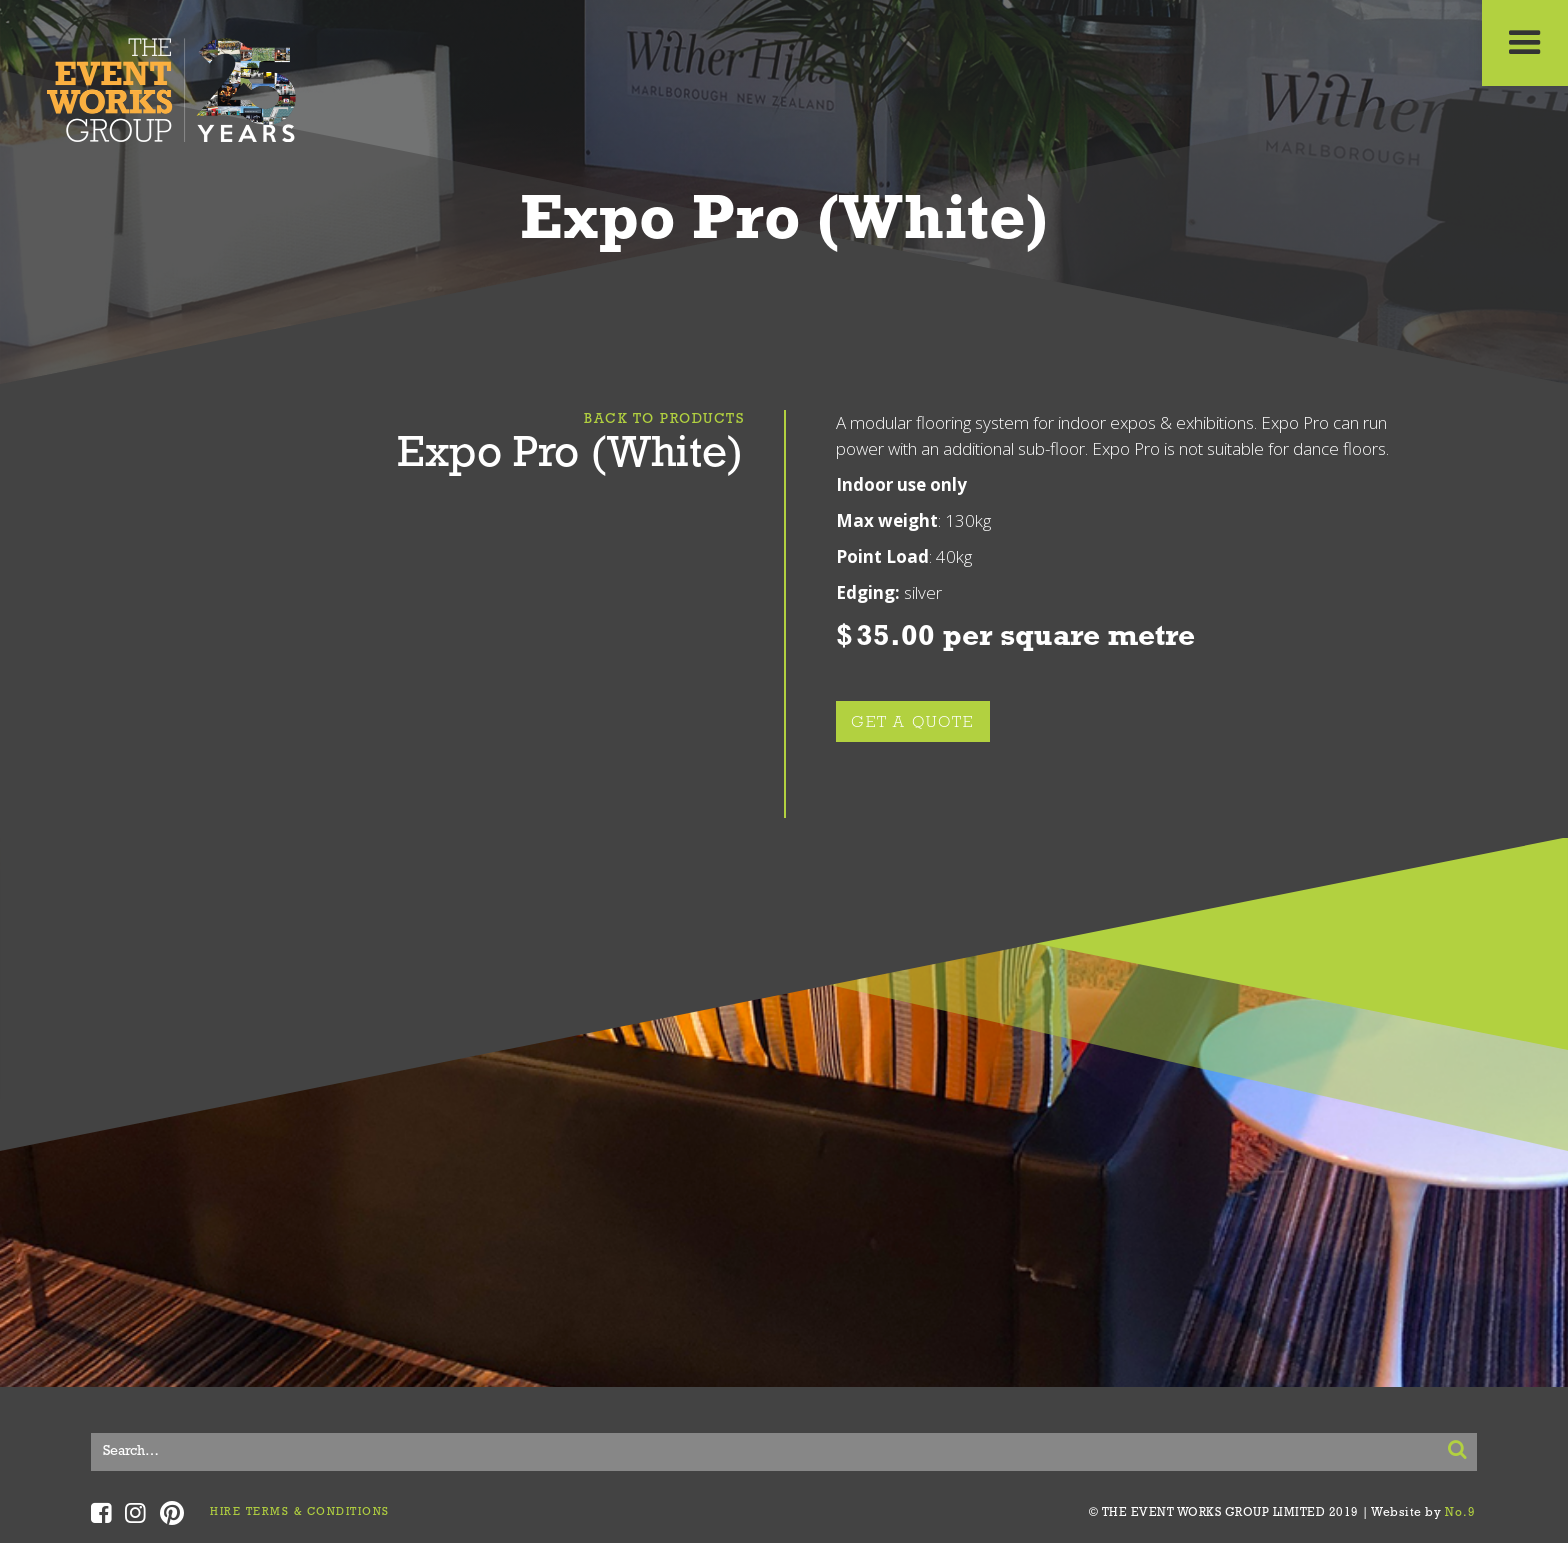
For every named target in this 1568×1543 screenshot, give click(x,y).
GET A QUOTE (913, 723)
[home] (172, 85)
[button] (1525, 43)
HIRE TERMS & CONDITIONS (300, 1512)
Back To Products (664, 419)
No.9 (1461, 1513)
